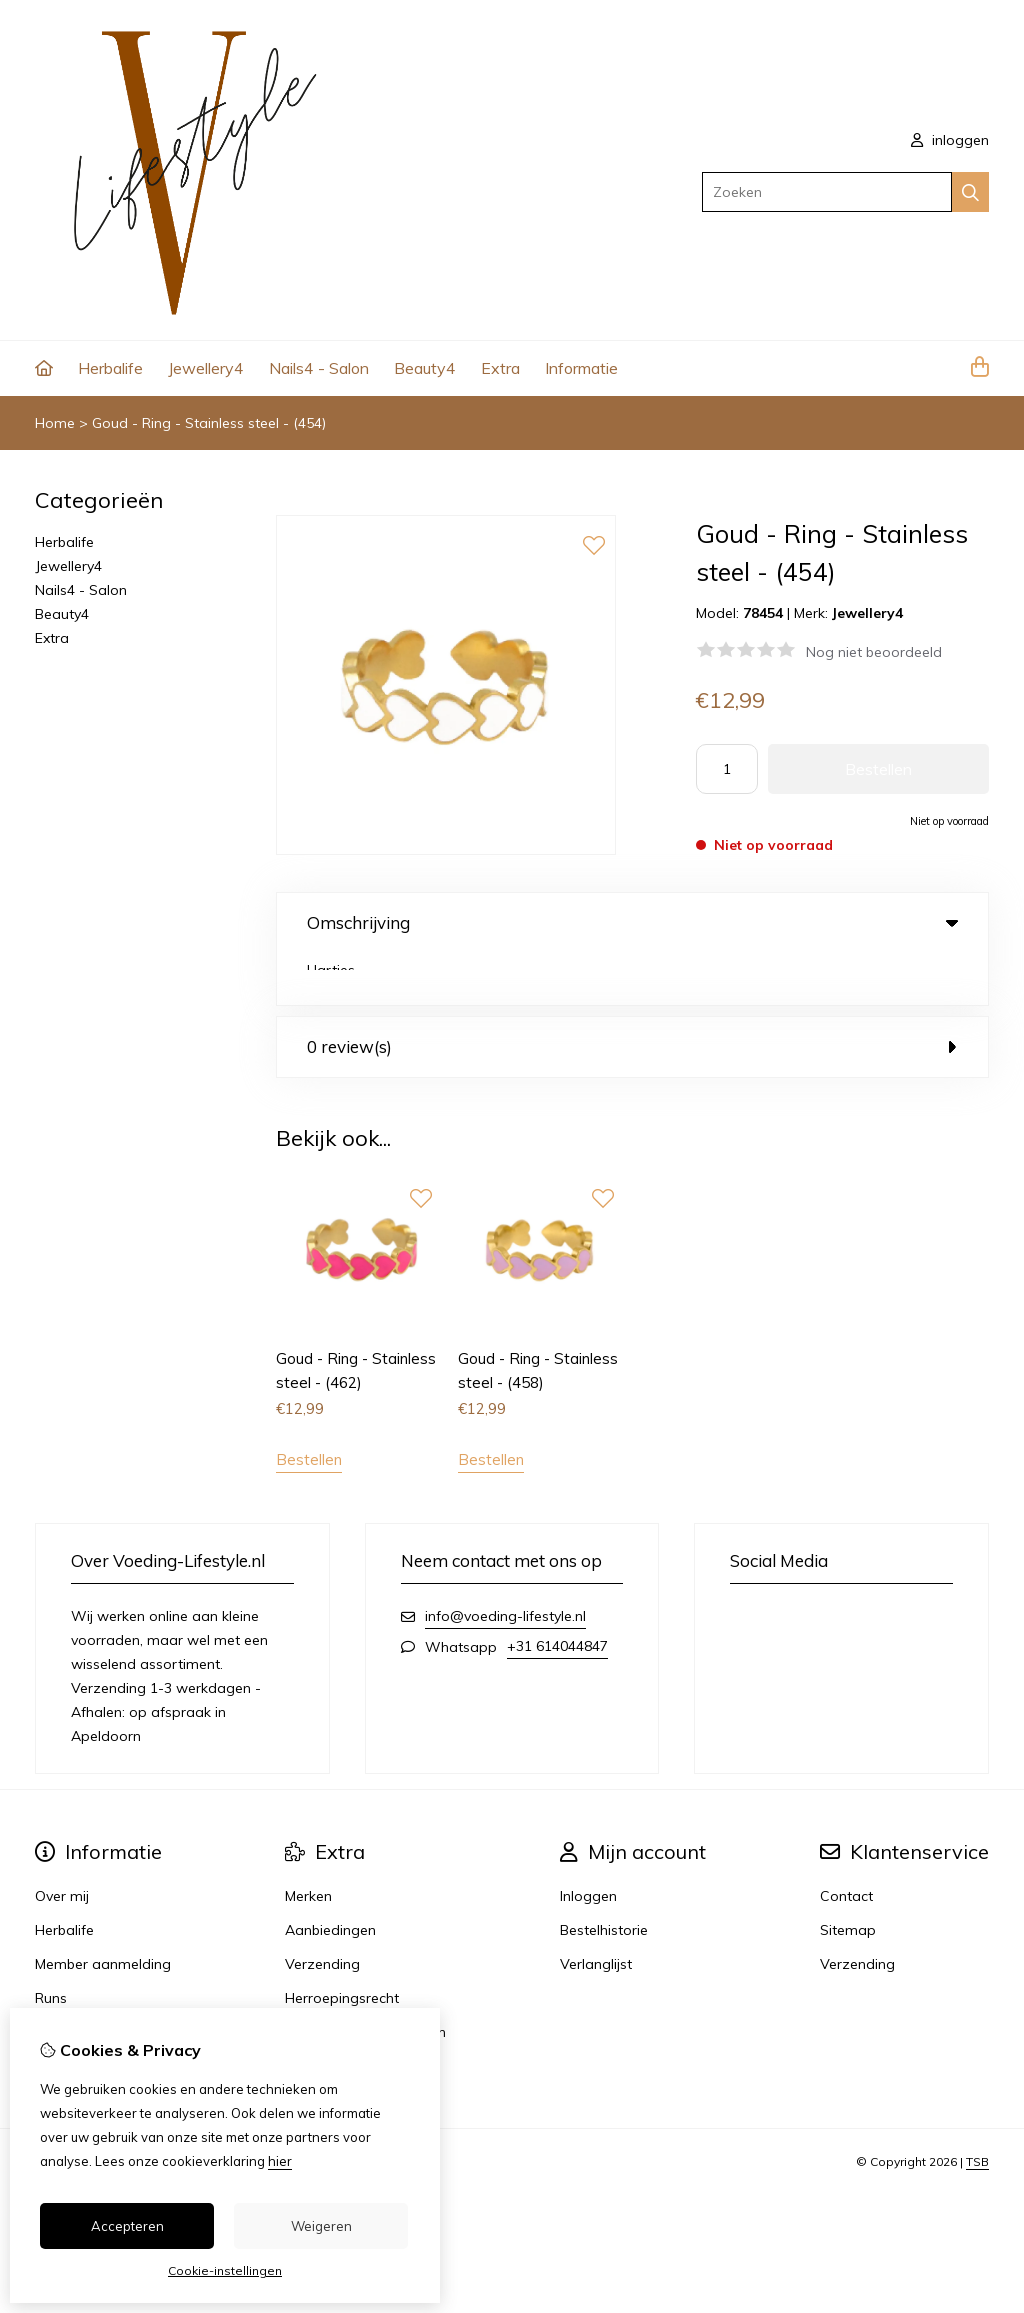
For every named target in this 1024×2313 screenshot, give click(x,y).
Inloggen (588, 1845)
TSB (977, 2110)
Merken (308, 1845)
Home (55, 423)
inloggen (950, 140)
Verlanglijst (596, 1913)
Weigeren (321, 2226)
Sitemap (848, 1879)
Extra (500, 368)
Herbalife (110, 368)
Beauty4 (425, 368)
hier (280, 2161)
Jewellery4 (206, 368)
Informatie (581, 368)
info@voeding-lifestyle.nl (505, 1565)
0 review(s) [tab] (632, 994)
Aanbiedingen (330, 1879)
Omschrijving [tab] (632, 922)
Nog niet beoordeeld (874, 652)
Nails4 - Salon (319, 368)
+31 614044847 (557, 1595)
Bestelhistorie (604, 1879)
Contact (846, 1845)
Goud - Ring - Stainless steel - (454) (209, 423)
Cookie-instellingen (225, 2270)
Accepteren (127, 2226)
